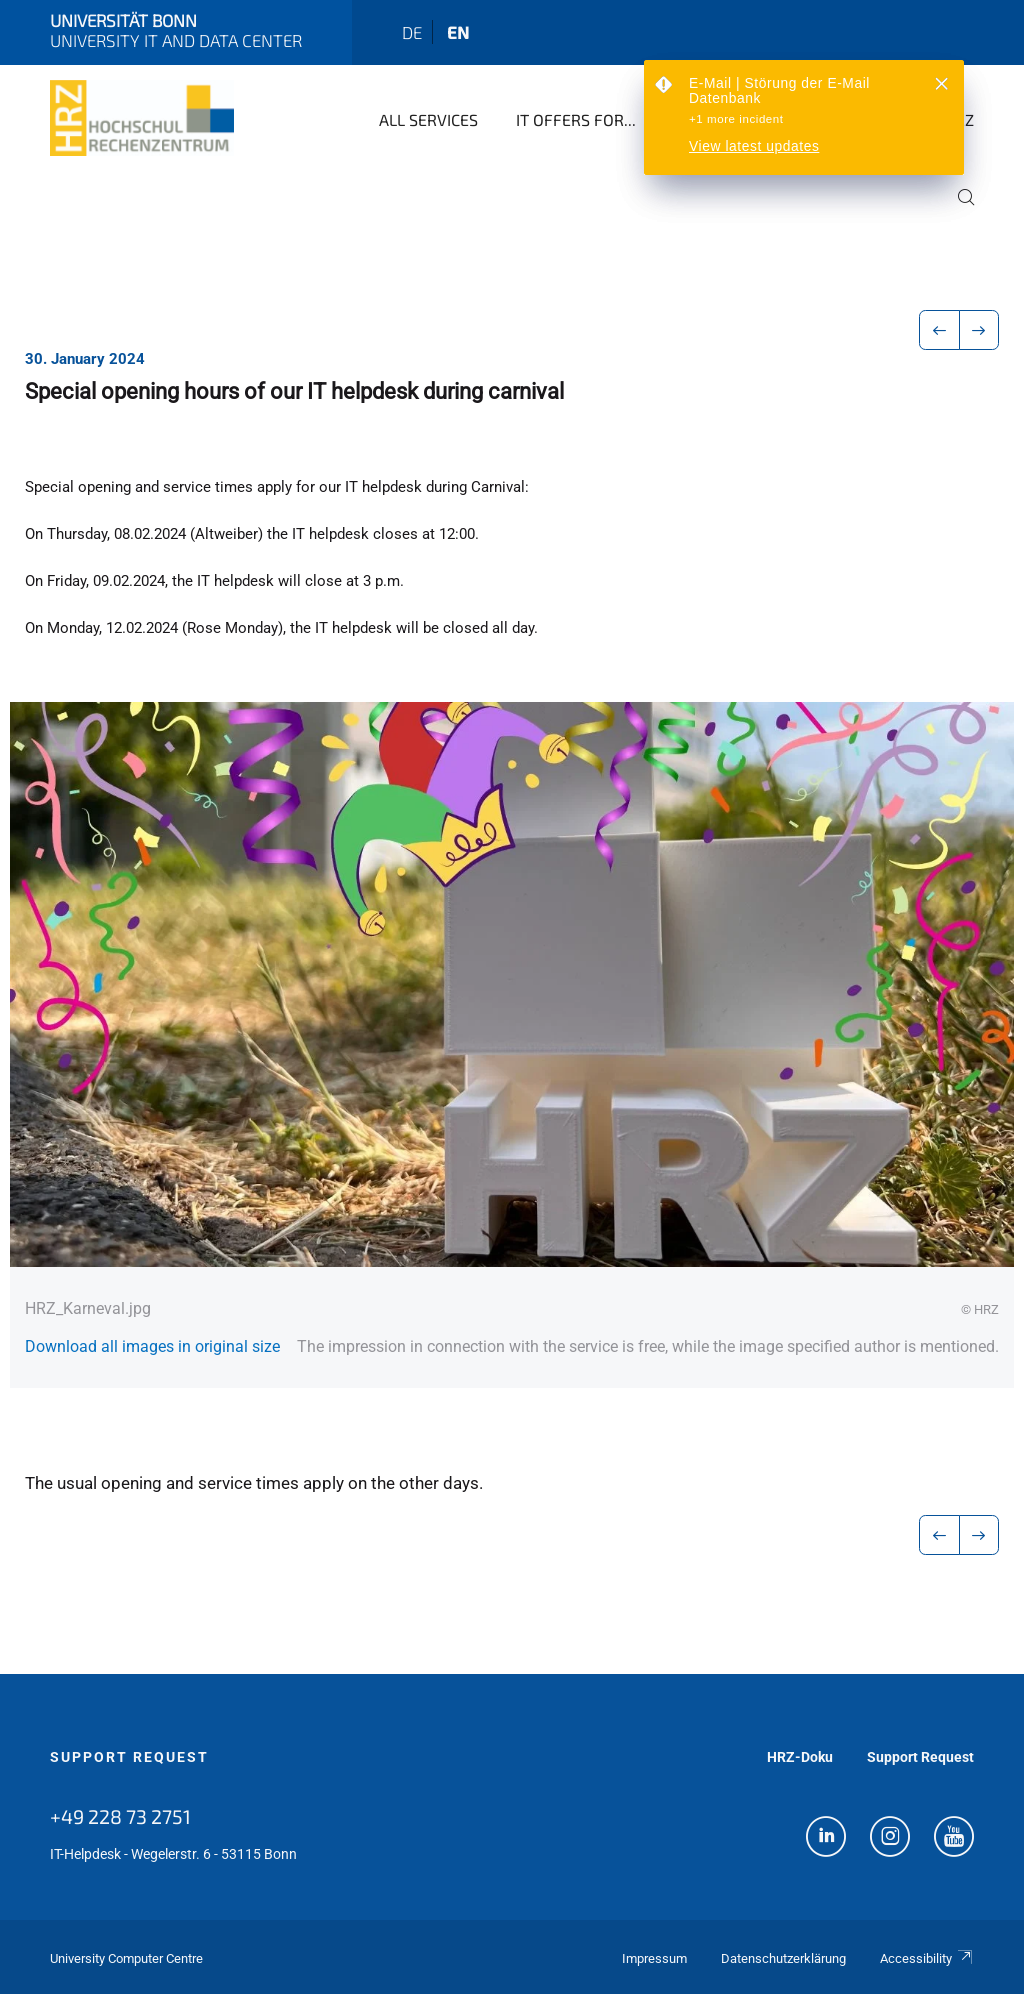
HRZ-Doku (800, 1757)
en (458, 32)
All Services (428, 119)
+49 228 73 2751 (120, 1816)
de (412, 32)
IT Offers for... (576, 119)
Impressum (654, 1958)
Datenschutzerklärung (783, 1958)
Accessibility (927, 1958)
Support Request (129, 1757)
